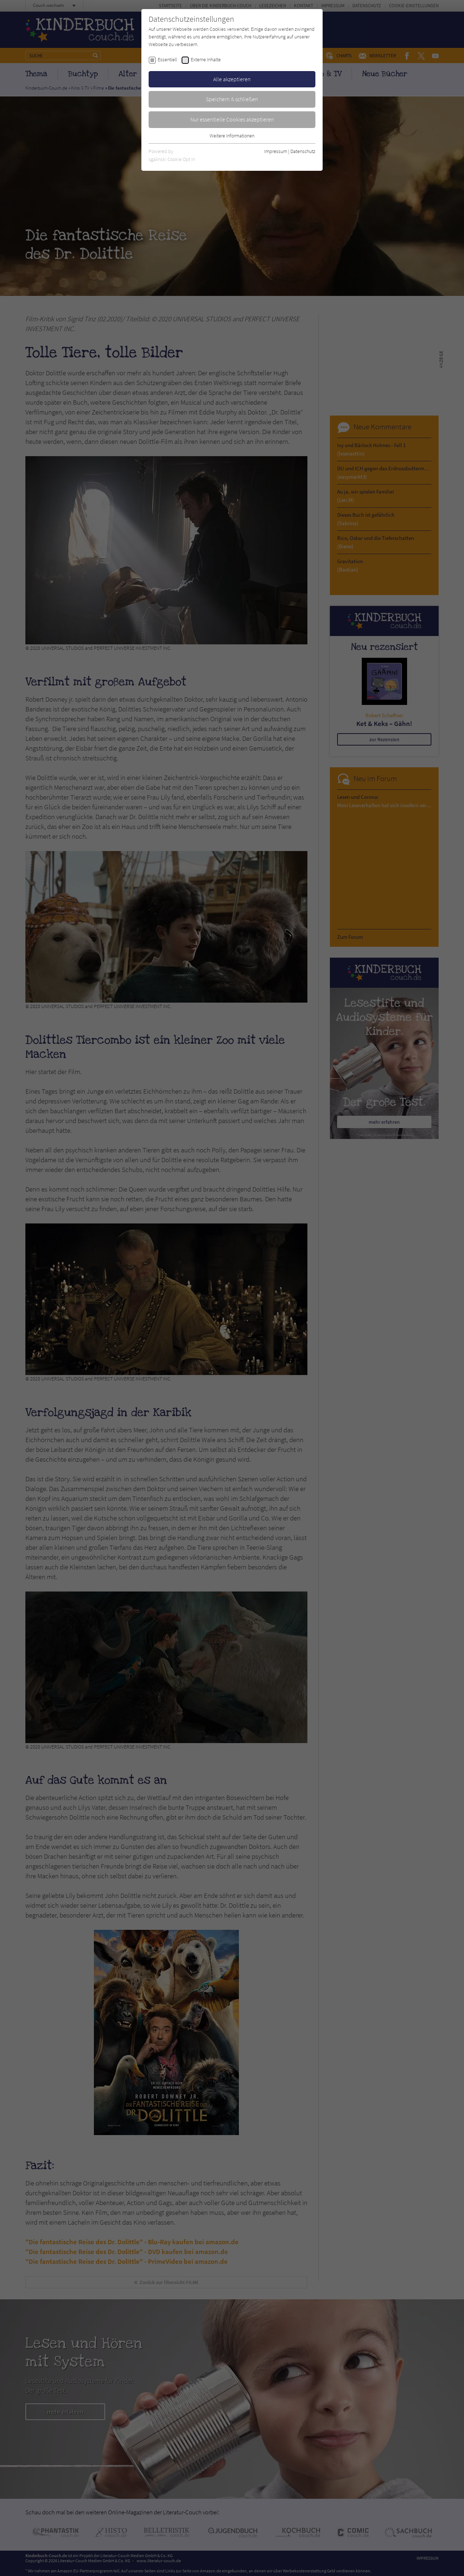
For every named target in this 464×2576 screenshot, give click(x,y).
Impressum (275, 151)
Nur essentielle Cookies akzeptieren (232, 119)
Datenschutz (302, 151)
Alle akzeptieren (232, 79)
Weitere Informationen (232, 135)
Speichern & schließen (232, 99)
